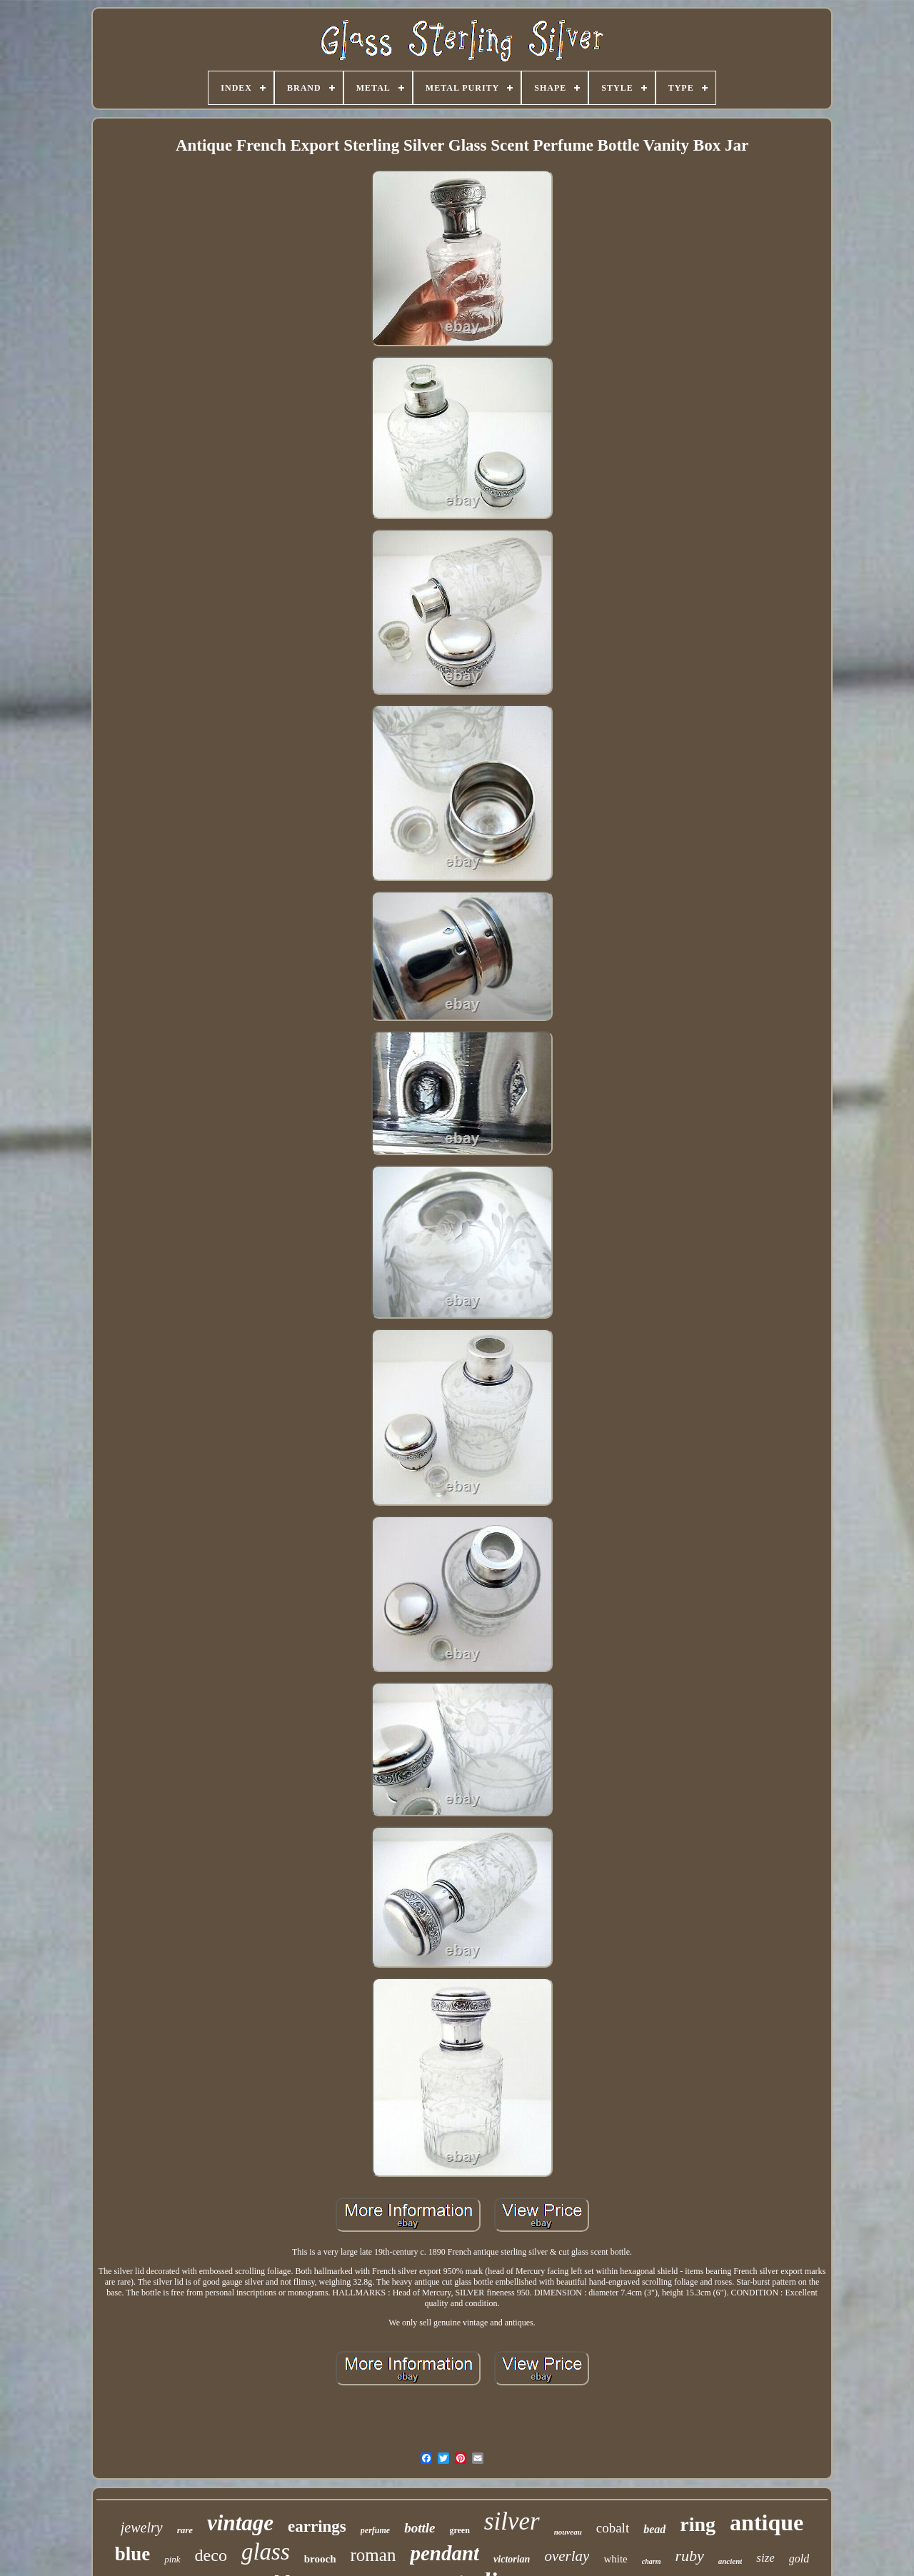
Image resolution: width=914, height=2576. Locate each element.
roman (373, 2555)
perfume (375, 2530)
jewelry (142, 2527)
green (459, 2530)
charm (651, 2561)
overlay (566, 2556)
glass (265, 2552)
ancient (730, 2561)
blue (133, 2554)
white (615, 2559)
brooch (320, 2559)
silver (512, 2521)
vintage (240, 2522)
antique (766, 2522)
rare (185, 2530)
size (765, 2558)
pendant (444, 2553)
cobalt (612, 2527)
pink (172, 2559)
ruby (689, 2556)
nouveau (568, 2531)
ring (697, 2524)
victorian (511, 2559)
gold (799, 2558)
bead (654, 2529)
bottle (419, 2527)
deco (211, 2555)
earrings (317, 2526)
